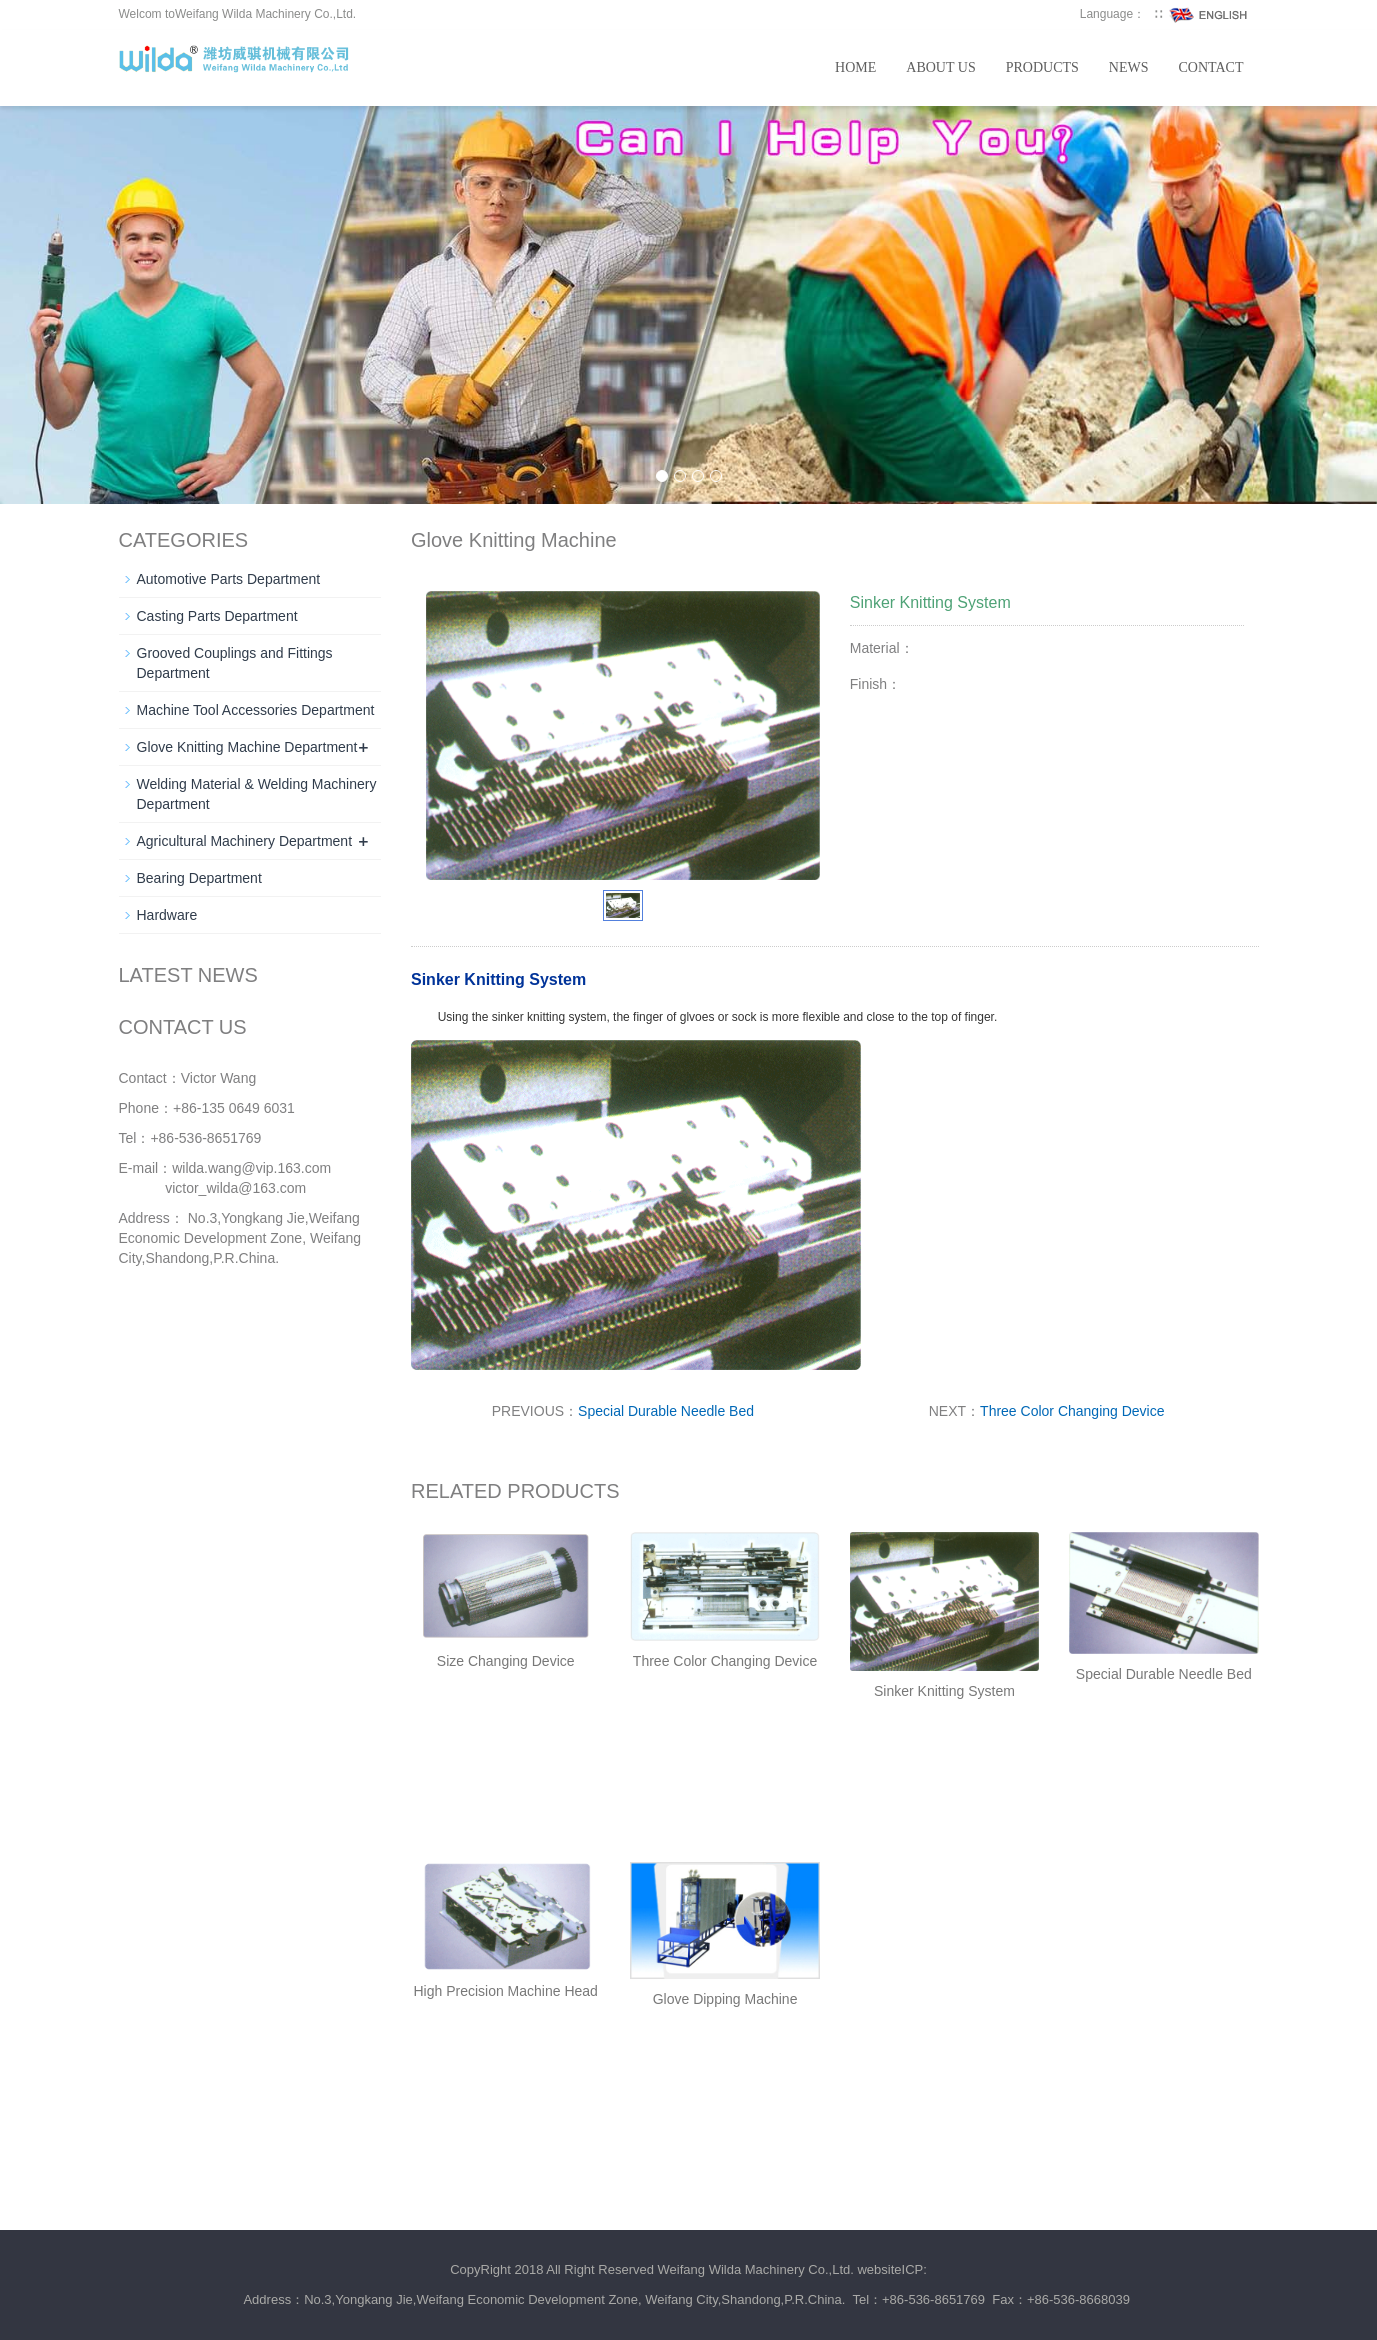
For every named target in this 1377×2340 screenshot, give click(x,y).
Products (1042, 67)
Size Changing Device (506, 1661)
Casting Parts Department (217, 616)
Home (855, 67)
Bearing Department (199, 878)
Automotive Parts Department (229, 579)
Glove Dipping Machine (725, 1999)
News (1129, 67)
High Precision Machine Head (505, 1991)
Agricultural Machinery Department (245, 841)
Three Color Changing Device (1072, 1411)
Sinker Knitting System (944, 1691)
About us (940, 67)
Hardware (167, 915)
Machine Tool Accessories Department (256, 710)
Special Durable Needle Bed (666, 1411)
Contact (1211, 67)
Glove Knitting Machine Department (247, 747)
